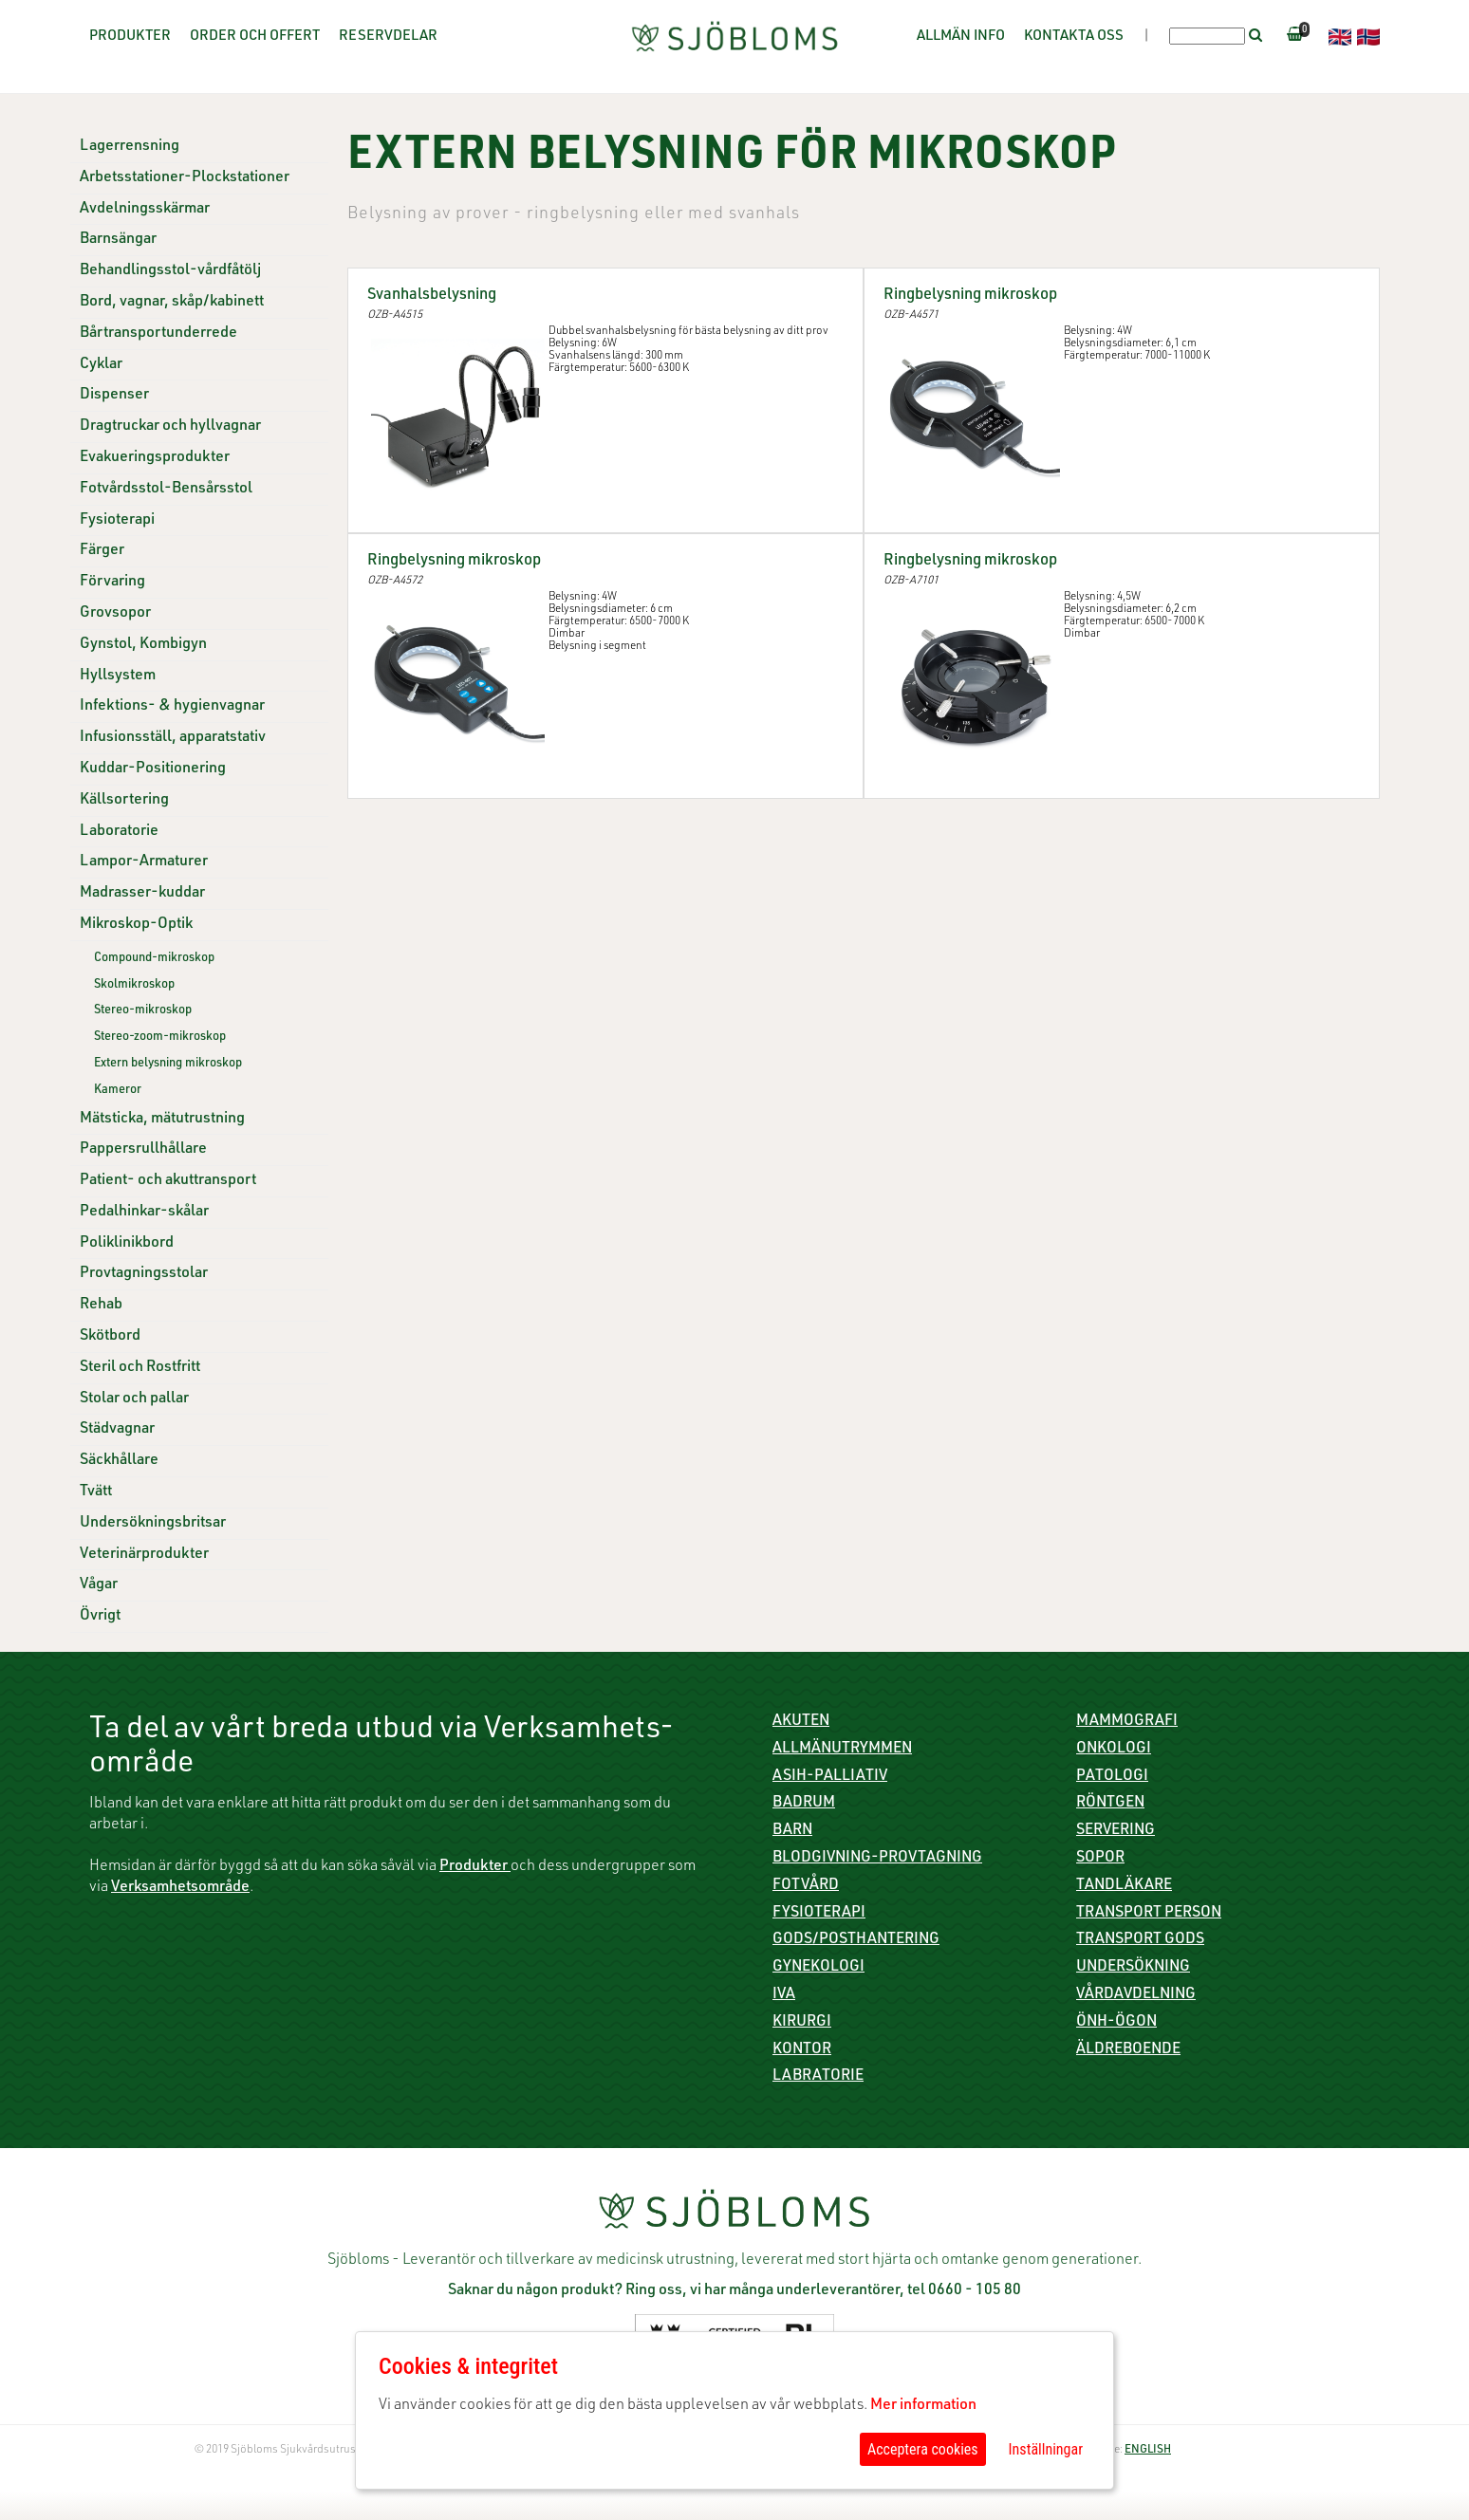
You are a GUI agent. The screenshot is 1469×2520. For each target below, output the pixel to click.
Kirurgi (801, 2022)
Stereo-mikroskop (143, 1011)
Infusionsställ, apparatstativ (173, 738)
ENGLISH (1148, 2449)
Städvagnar (117, 1429)
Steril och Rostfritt (140, 1368)
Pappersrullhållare (143, 1150)
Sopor (1100, 1858)
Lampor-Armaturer (144, 862)
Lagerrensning (129, 147)
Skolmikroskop (134, 985)
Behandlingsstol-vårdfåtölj (170, 271)
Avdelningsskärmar (145, 209)
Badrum (803, 1803)
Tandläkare (1124, 1886)
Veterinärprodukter (144, 1555)
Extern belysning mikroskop (168, 1064)
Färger (102, 551)
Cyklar (101, 365)
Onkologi (1113, 1749)
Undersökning (1133, 1967)
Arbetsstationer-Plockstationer (184, 178)
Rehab (101, 1305)
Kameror (117, 1090)
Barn (792, 1831)
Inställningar (1046, 2449)
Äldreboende (1128, 2050)
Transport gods (1140, 1940)
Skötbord (110, 1336)
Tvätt (96, 1492)
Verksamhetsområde (180, 1888)
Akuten (800, 1722)
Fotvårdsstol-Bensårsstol (166, 489)
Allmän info (961, 36)
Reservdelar (388, 36)
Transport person (1148, 1913)
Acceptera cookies (922, 2449)
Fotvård (805, 1886)
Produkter (130, 36)
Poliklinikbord (127, 1243)
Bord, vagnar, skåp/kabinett (172, 302)
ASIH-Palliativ (829, 1777)
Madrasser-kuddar (142, 893)
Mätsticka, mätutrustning (162, 1119)
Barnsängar (118, 240)
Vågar (99, 1585)
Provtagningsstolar (144, 1274)
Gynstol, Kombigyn (143, 645)
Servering (1115, 1831)
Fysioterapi (117, 520)
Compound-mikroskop (154, 959)
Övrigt (100, 1616)
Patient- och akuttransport (168, 1181)
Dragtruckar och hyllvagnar (170, 427)
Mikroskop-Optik (136, 925)
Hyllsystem (118, 676)
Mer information (923, 2406)
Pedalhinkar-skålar (144, 1212)
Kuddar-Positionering (153, 769)
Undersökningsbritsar (153, 1523)
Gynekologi (818, 1967)
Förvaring (112, 582)
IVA (783, 1995)
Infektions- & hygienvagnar (172, 706)
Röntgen (1110, 1803)
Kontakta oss (1074, 36)
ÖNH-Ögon (1116, 2022)
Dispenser (114, 395)
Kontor (801, 2050)
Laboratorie (119, 832)
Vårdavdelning (1136, 1995)
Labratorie (818, 2077)
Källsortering (124, 800)
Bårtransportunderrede (158, 334)
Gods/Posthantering (855, 1940)
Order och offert (255, 36)
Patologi (1112, 1777)
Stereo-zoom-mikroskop (160, 1037)
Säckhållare (119, 1461)
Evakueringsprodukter (155, 458)
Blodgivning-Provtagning (877, 1858)
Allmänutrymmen (842, 1749)
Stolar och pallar (134, 1399)
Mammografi (1127, 1722)
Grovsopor (115, 613)
